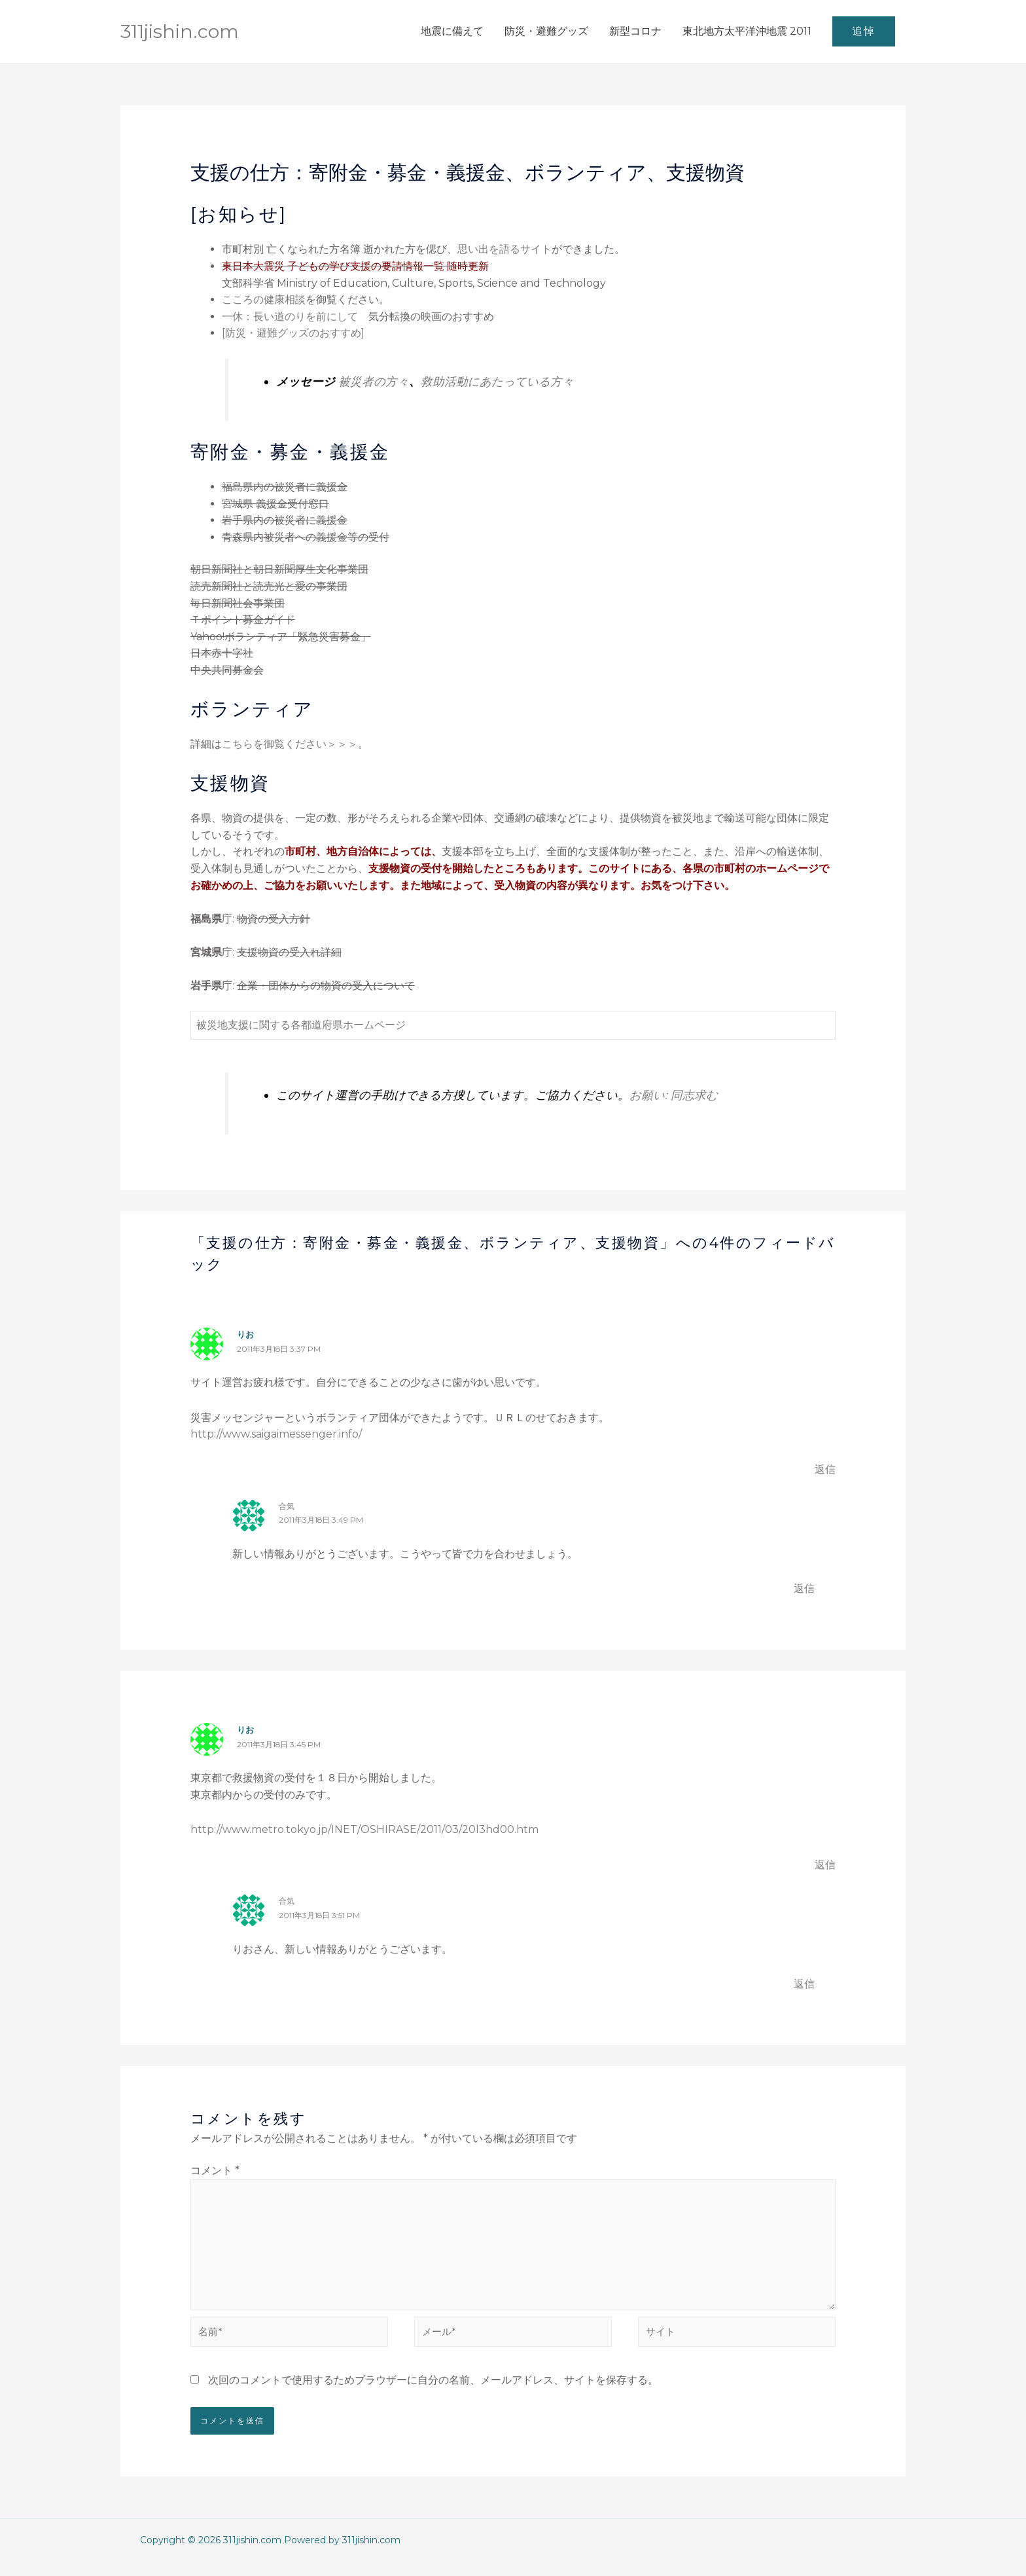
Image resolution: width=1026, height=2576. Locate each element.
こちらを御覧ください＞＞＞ (290, 744)
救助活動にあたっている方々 (497, 381)
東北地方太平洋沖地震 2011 (746, 31)
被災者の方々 (373, 381)
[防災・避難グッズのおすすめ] (293, 333)
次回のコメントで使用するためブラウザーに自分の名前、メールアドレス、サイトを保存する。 (433, 2394)
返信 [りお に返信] (825, 1469)
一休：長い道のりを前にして (290, 316)
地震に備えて (452, 31)
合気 (287, 1505)
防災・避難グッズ (546, 31)
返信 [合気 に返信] (804, 1588)
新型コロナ (635, 31)
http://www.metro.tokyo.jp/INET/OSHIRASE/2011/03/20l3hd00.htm (364, 1829)
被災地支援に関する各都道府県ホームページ (301, 1025)
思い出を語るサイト (504, 249)
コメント (214, 2170)
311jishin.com (186, 30)
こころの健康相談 (264, 299)
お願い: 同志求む (673, 1095)
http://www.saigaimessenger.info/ (276, 1434)
